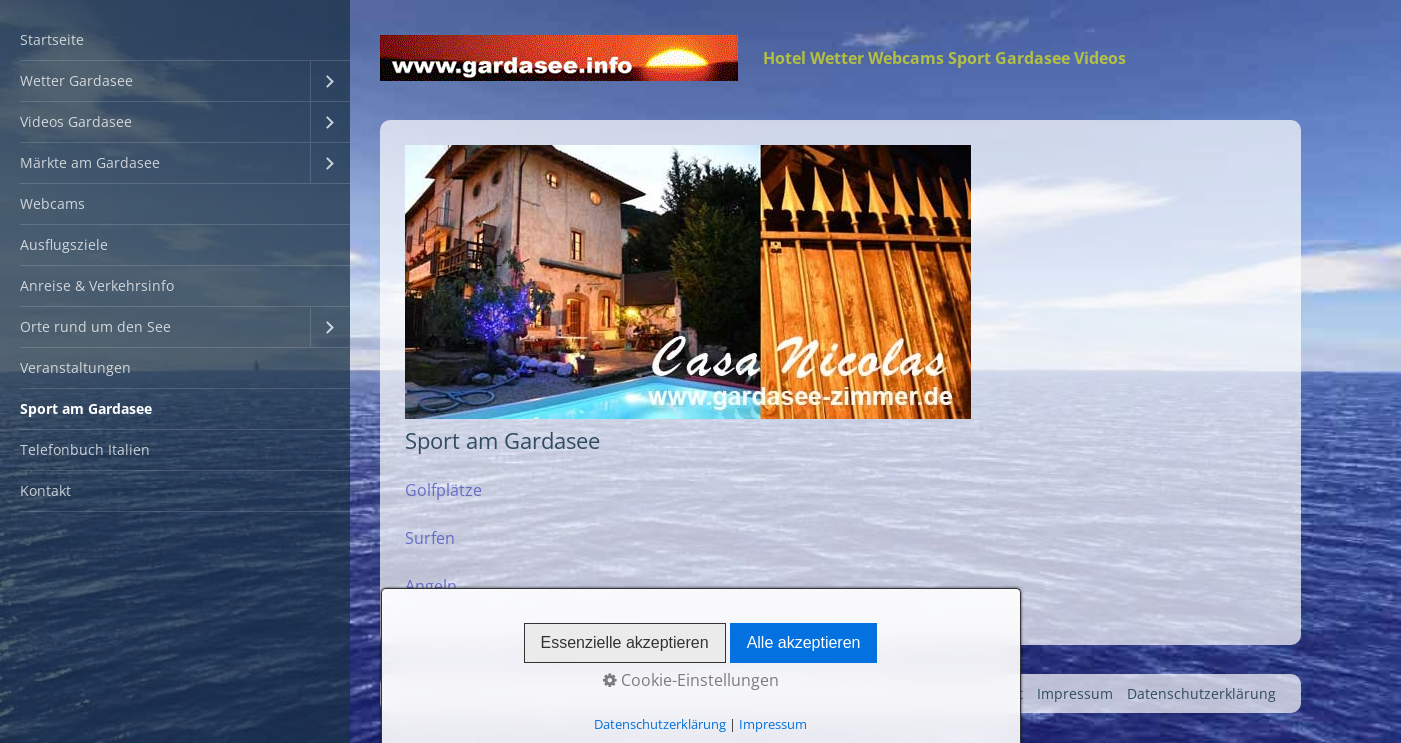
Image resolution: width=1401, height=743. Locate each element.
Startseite (52, 39)
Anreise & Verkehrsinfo (97, 285)
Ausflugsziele (64, 244)
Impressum (1075, 693)
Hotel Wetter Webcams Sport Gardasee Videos (944, 58)
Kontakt (45, 490)
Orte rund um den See (95, 326)
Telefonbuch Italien (85, 449)
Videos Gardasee (76, 121)
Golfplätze (443, 490)
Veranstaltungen (75, 367)
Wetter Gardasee (76, 80)
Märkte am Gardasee (90, 162)
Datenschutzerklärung (1201, 693)
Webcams (52, 203)
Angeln (431, 586)
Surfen (430, 538)
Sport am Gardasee (86, 408)
